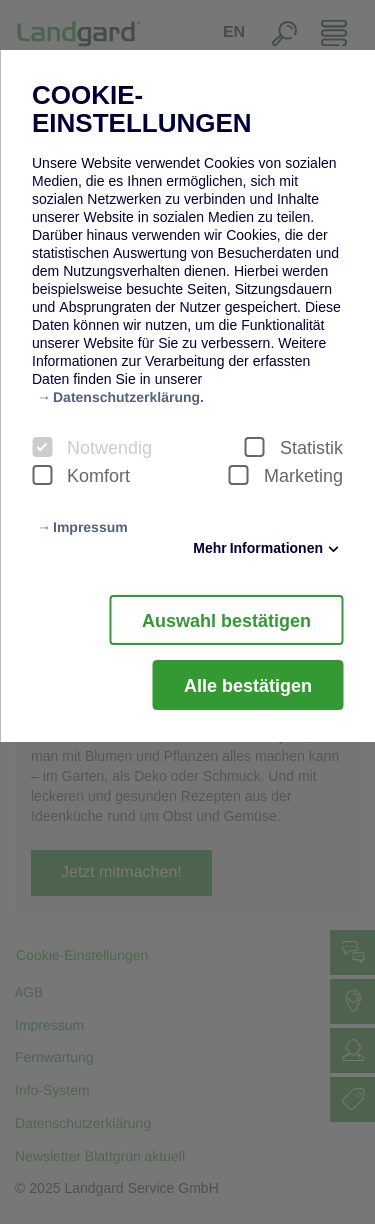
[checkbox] (42, 447)
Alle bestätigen (248, 685)
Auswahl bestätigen (226, 620)
